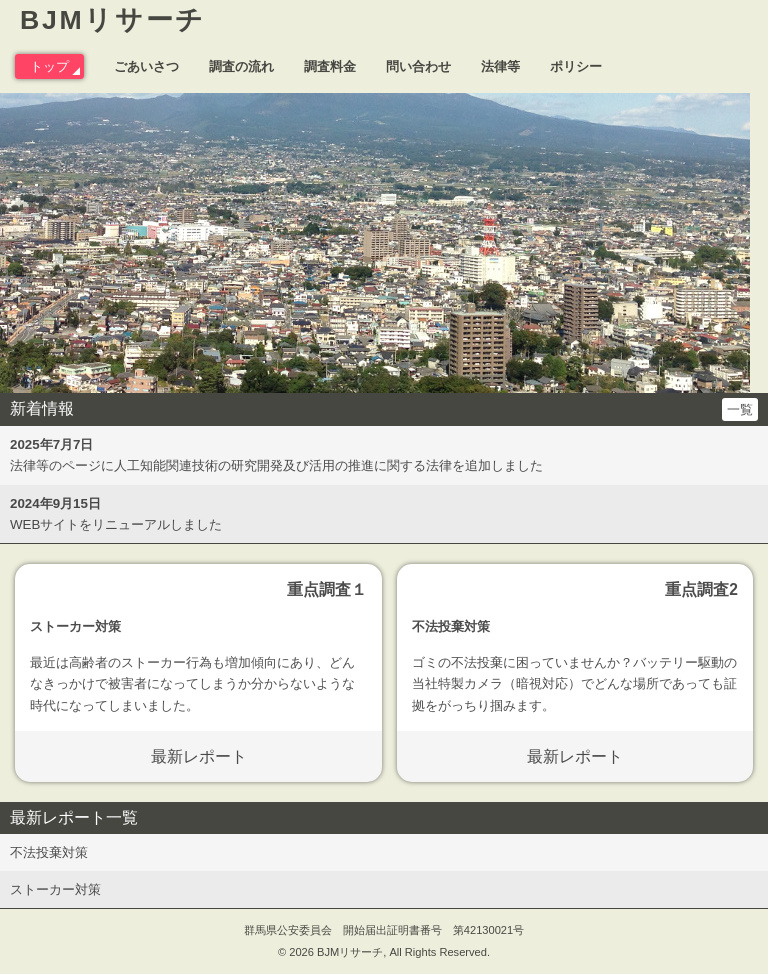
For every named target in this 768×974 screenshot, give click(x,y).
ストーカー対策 (55, 889)
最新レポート (199, 756)
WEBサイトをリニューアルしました (116, 514)
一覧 (740, 409)
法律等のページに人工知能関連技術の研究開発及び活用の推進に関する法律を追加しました (276, 455)
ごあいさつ (146, 66)
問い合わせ (418, 66)
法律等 (500, 66)
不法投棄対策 (49, 852)
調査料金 (330, 66)
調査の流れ (241, 66)
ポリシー (576, 66)
